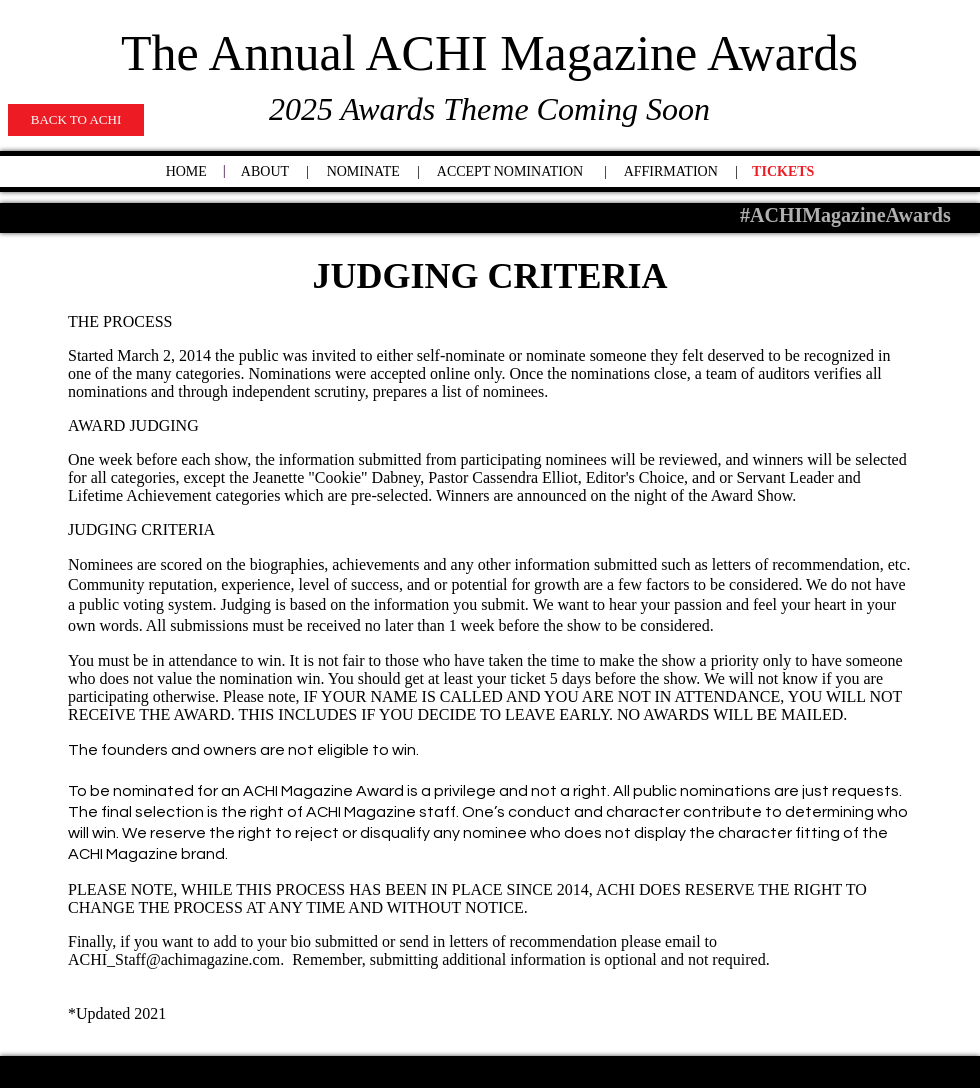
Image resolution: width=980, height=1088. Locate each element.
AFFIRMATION (671, 171)
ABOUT (265, 171)
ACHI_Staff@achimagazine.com (174, 959)
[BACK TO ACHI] (76, 120)
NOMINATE (363, 171)
